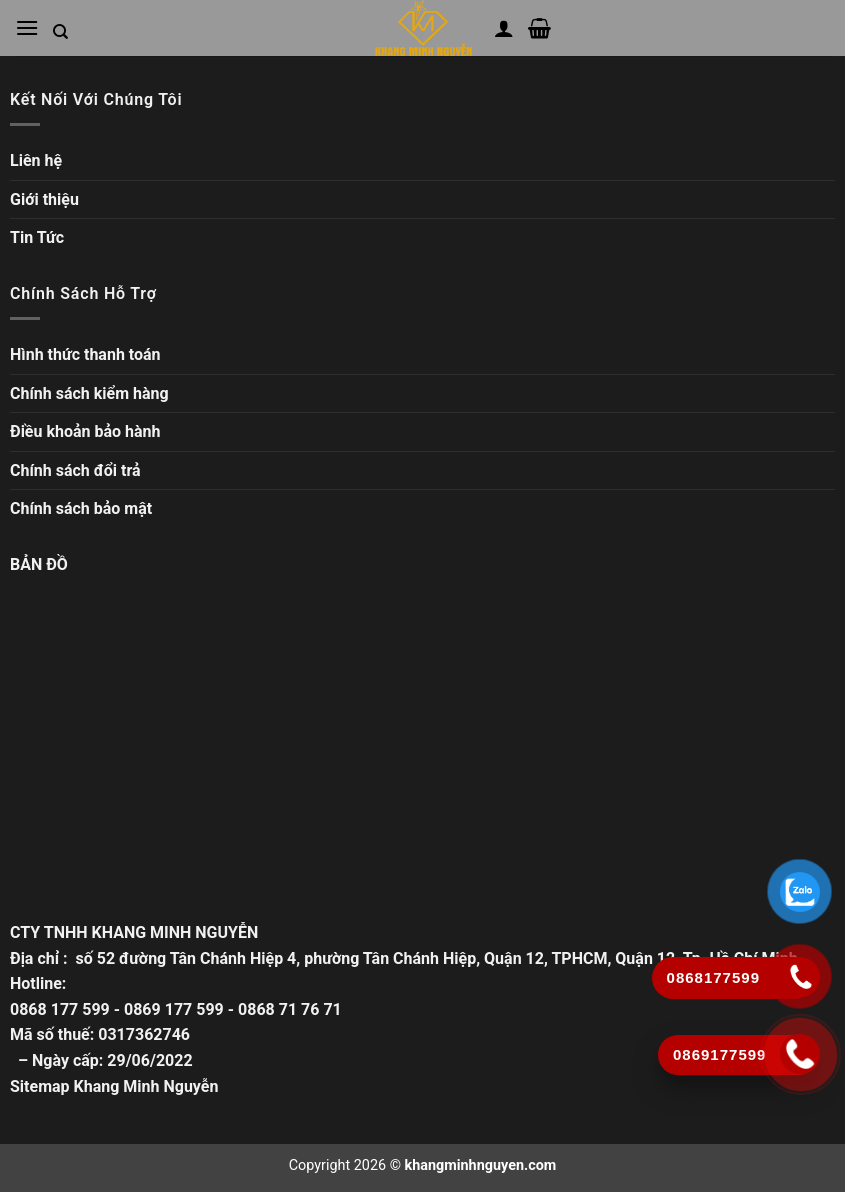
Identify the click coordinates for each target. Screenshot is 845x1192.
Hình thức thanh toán (85, 354)
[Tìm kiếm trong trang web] (60, 32)
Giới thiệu (44, 199)
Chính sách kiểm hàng (89, 393)
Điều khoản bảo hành (85, 431)
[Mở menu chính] (27, 27)
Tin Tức (37, 237)
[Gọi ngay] (800, 1054)
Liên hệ (36, 160)
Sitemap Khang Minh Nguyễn (114, 1086)
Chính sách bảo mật (81, 508)
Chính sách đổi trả (75, 470)
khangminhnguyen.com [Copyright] (481, 1165)
